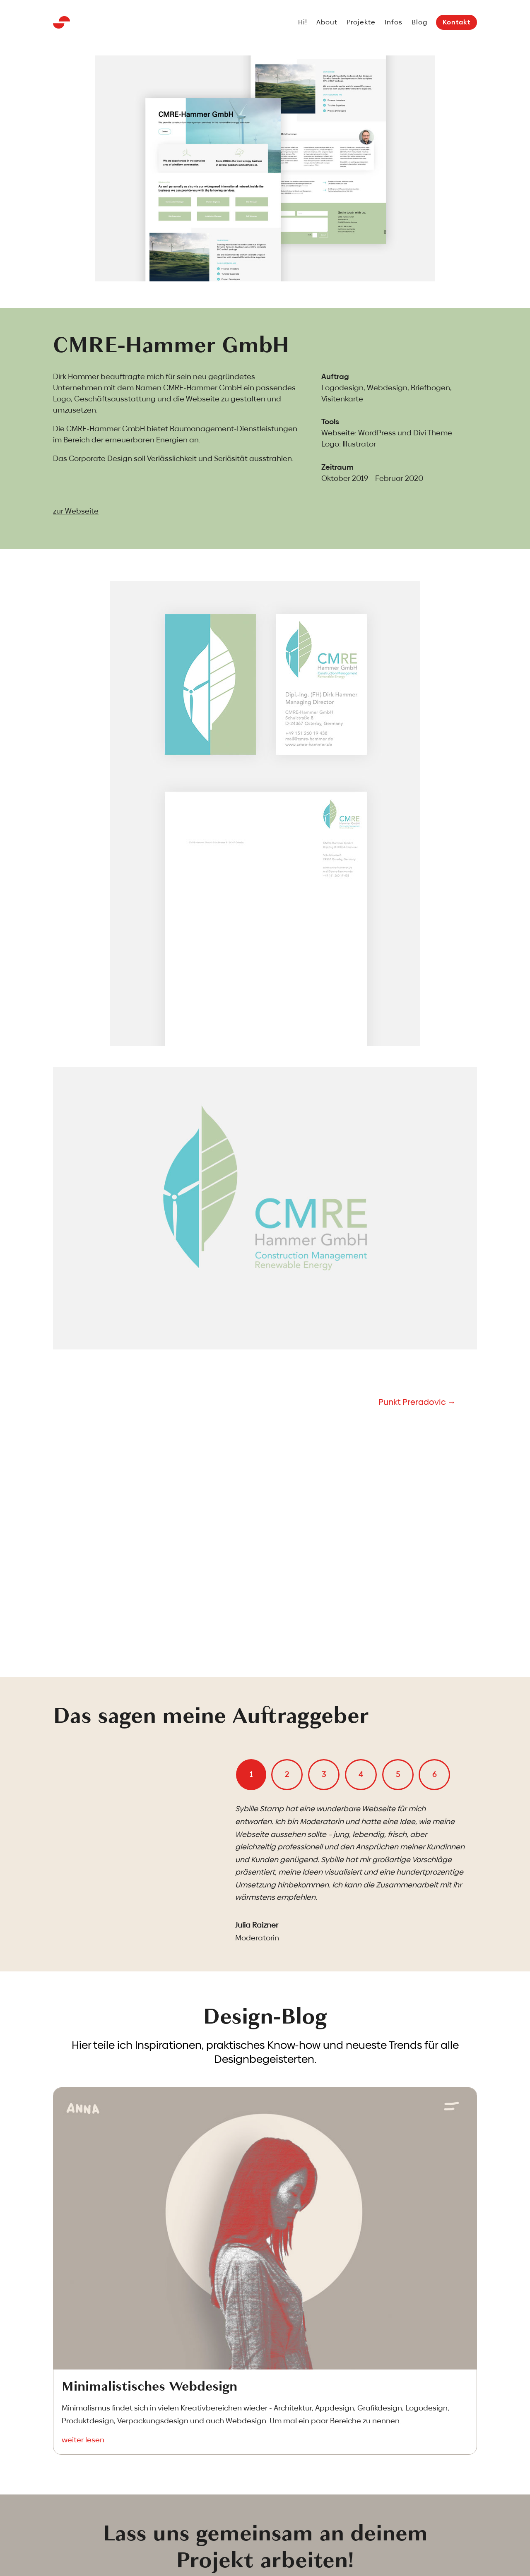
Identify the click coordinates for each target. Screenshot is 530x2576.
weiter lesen (83, 2439)
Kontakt (456, 22)
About (326, 23)
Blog (419, 23)
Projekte (361, 23)
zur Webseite (76, 511)
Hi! (302, 23)
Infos (393, 23)
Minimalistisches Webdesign (149, 2386)
